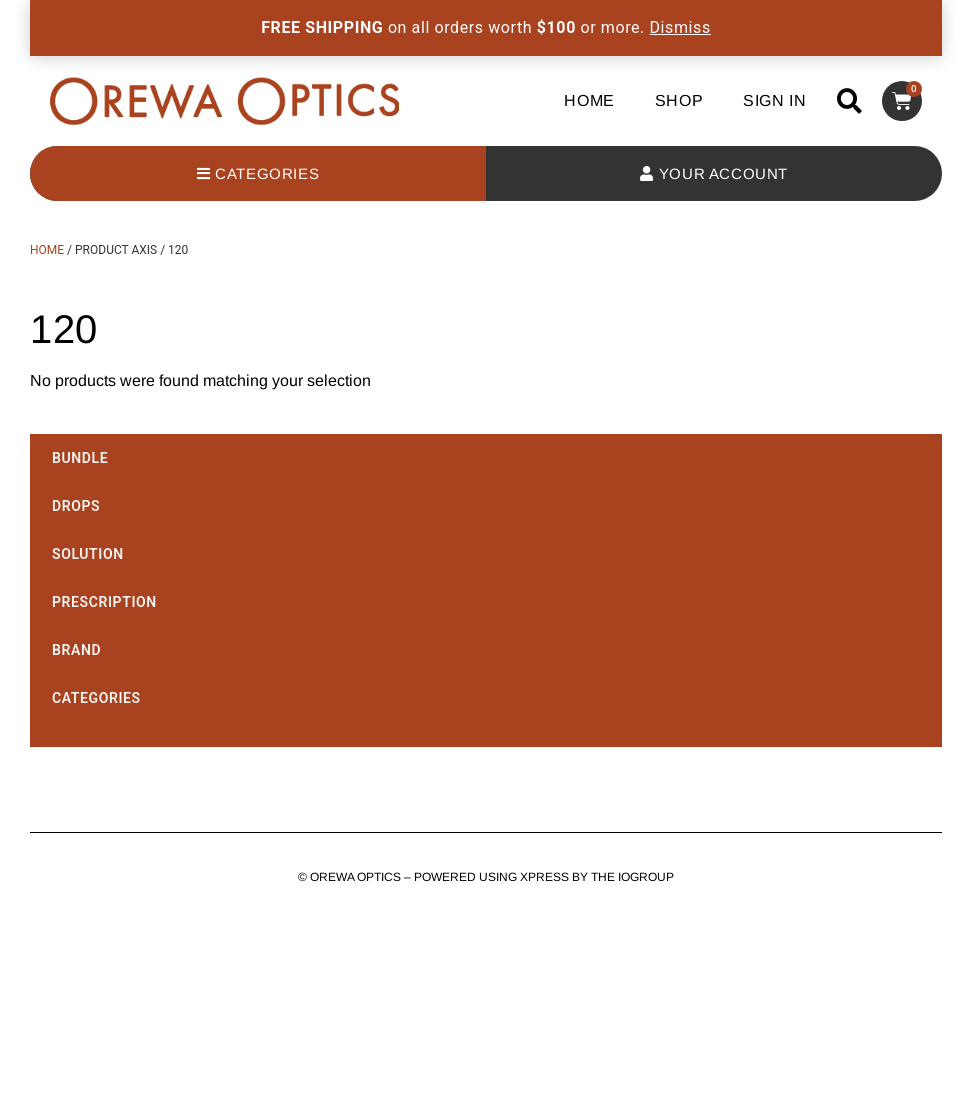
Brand (76, 650)
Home (589, 100)
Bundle (80, 458)
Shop (679, 100)
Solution (88, 554)
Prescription (104, 602)
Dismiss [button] (680, 27)
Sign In (774, 100)
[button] (849, 100)
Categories (96, 698)
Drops (76, 506)
